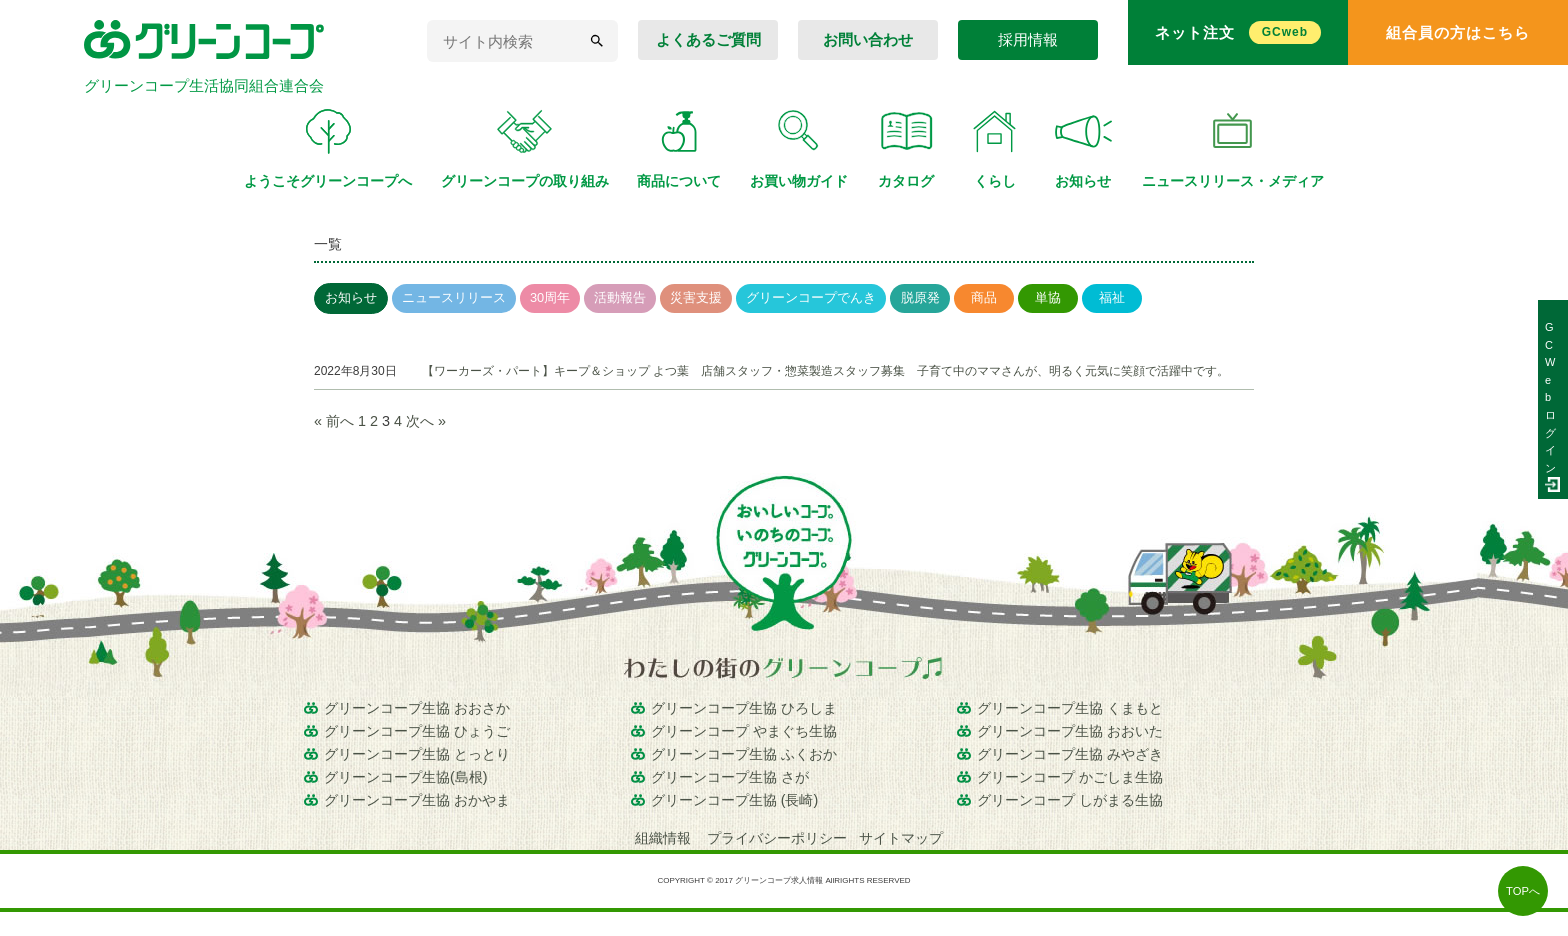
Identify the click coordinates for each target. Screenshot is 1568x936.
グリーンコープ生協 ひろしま (744, 708)
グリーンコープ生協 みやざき (1070, 754)
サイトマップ (901, 838)
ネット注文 (1238, 32)
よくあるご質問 (708, 39)
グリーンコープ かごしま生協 (1070, 777)
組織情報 (665, 838)
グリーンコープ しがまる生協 (1070, 800)
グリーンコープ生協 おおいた (1070, 731)
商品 (984, 297)
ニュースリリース (454, 297)
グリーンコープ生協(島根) (406, 777)
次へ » (426, 421)
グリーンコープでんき (811, 297)
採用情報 (1028, 39)
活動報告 (620, 297)
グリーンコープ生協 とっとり (417, 754)
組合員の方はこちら (1458, 32)
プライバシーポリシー (777, 838)
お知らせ (351, 297)
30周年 (550, 297)
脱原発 (920, 297)
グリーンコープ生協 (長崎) (735, 800)
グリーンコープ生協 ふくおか (744, 754)
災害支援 (696, 297)
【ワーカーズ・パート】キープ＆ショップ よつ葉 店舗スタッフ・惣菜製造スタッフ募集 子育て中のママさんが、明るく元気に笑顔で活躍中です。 (825, 371)
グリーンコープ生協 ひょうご (417, 731)
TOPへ (1523, 891)
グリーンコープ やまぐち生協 (744, 731)
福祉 (1112, 297)
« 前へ (334, 421)
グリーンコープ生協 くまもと (1070, 708)
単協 (1048, 297)
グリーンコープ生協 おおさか (417, 708)
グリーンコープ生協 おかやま (417, 800)
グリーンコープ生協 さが (730, 777)
